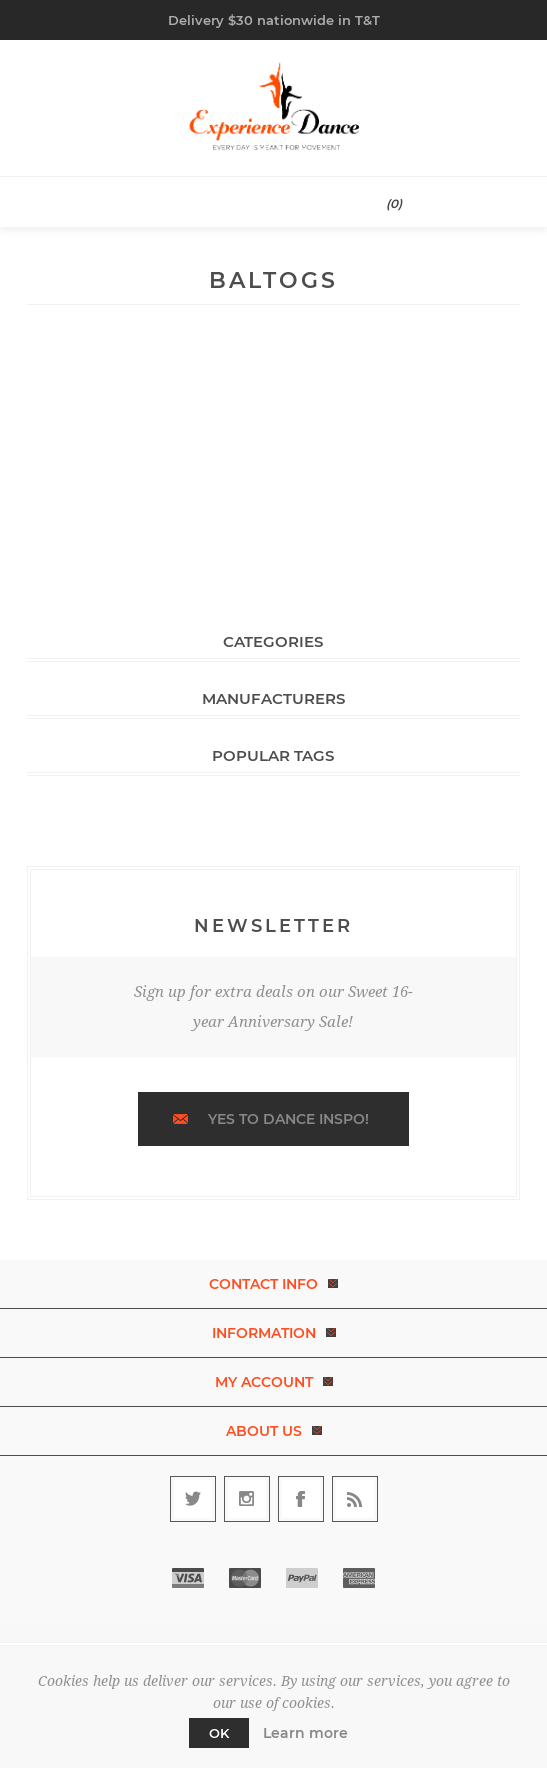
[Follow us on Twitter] (193, 1499)
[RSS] (355, 1499)
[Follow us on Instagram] (247, 1499)
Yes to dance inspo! (288, 1119)
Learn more (305, 1733)
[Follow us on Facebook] (301, 1499)
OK (219, 1733)
